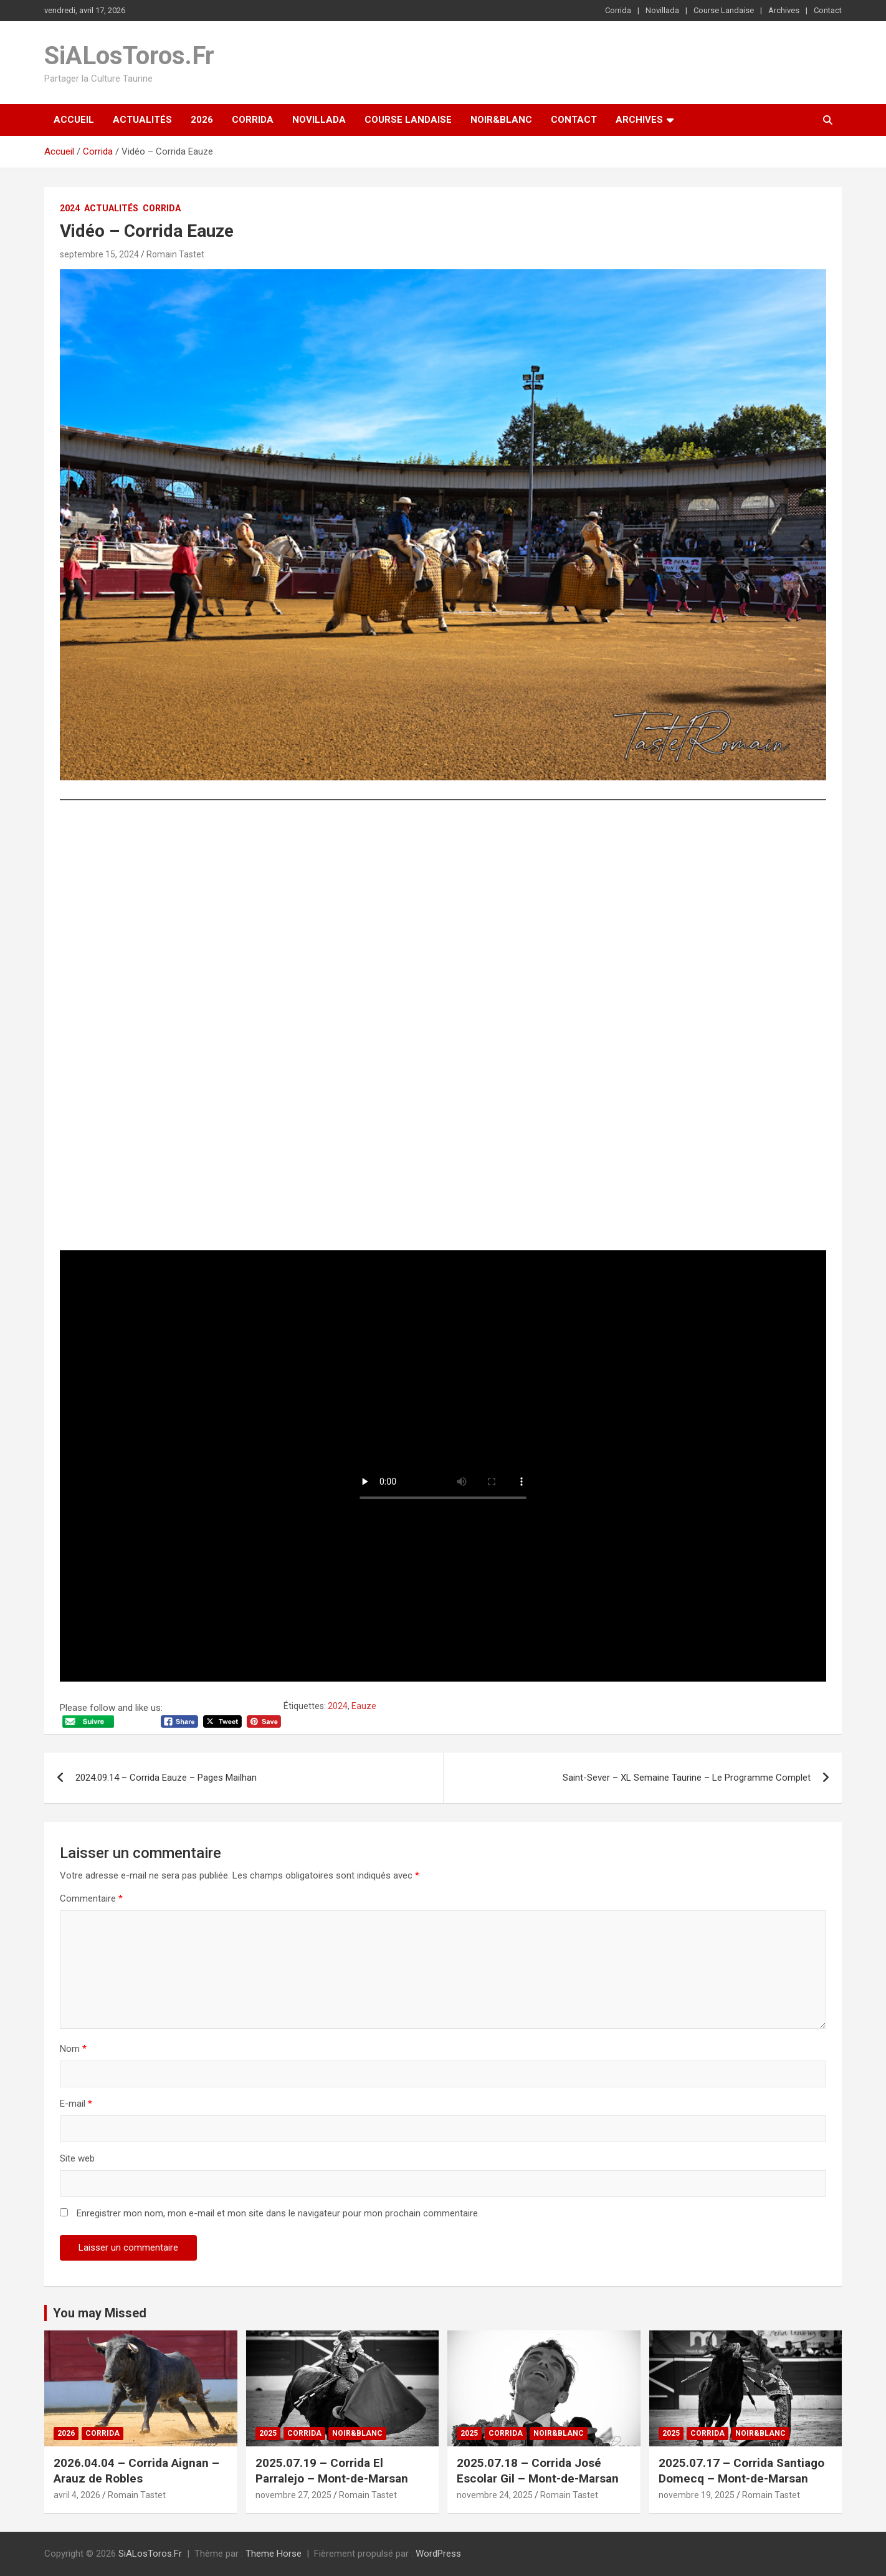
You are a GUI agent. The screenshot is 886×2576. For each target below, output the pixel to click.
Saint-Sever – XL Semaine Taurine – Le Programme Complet (687, 1777)
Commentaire (91, 1898)
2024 (70, 208)
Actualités (142, 119)
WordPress (438, 2553)
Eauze (363, 1706)
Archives (783, 10)
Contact (828, 10)
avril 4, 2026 (77, 2495)
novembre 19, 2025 (697, 2495)
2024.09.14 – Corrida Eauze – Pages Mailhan (166, 1777)
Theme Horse (273, 2553)
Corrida (618, 10)
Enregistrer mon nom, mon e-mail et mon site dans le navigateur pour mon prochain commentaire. (278, 2213)
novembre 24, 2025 (495, 2495)
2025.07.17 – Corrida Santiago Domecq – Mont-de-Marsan (741, 2471)
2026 (202, 119)
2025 (268, 2433)
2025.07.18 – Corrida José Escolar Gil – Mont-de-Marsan (538, 2471)
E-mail (76, 2103)
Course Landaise (723, 10)
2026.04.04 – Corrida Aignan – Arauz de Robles (136, 2471)
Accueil (74, 119)
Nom (73, 2048)
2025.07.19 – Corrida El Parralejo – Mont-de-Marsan (331, 2471)
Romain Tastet (175, 254)
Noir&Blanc (501, 119)
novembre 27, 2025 (293, 2495)
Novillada (662, 10)
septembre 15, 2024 (99, 254)
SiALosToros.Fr (129, 55)
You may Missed (99, 2312)
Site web (77, 2158)
